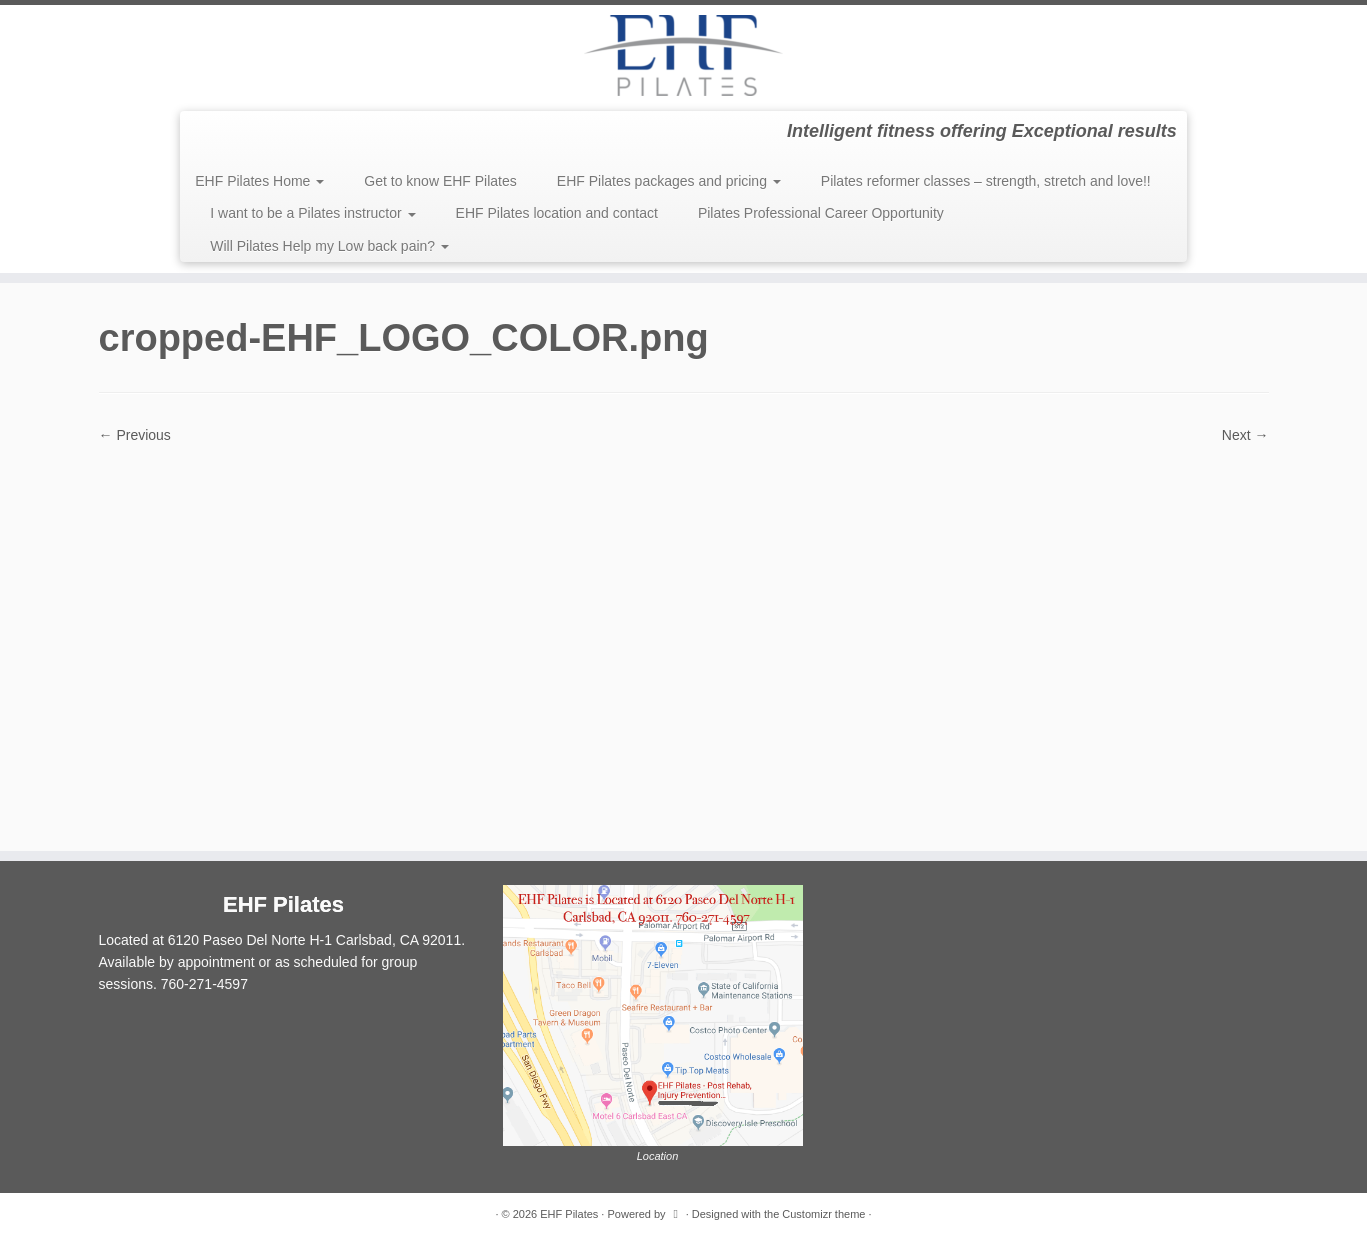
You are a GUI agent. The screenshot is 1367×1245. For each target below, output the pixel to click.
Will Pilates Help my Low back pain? (329, 246)
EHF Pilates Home (259, 181)
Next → (1245, 435)
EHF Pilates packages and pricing (669, 181)
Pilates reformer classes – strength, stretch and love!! (986, 181)
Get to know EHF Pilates (440, 181)
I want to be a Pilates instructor (312, 213)
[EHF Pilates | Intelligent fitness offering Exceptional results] (683, 55)
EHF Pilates (569, 1214)
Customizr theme (823, 1214)
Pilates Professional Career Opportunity (821, 213)
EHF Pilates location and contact (557, 213)
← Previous (135, 435)
